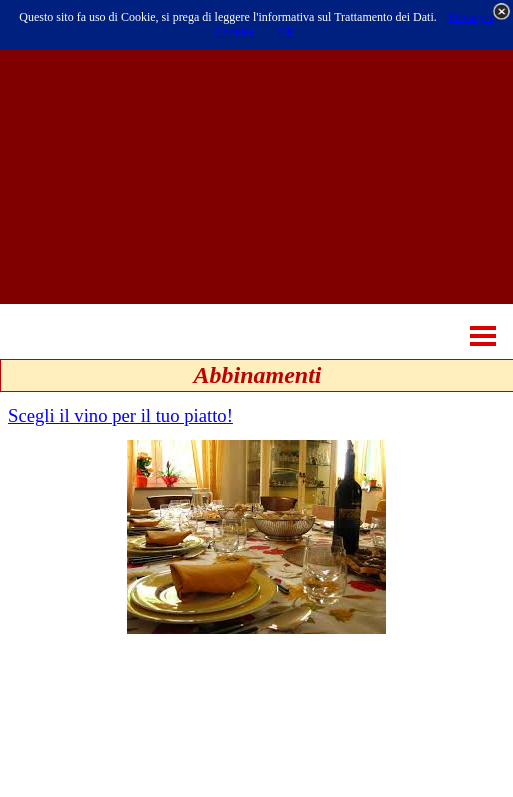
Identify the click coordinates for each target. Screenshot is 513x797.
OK (286, 32)
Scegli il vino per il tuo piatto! (120, 415)
